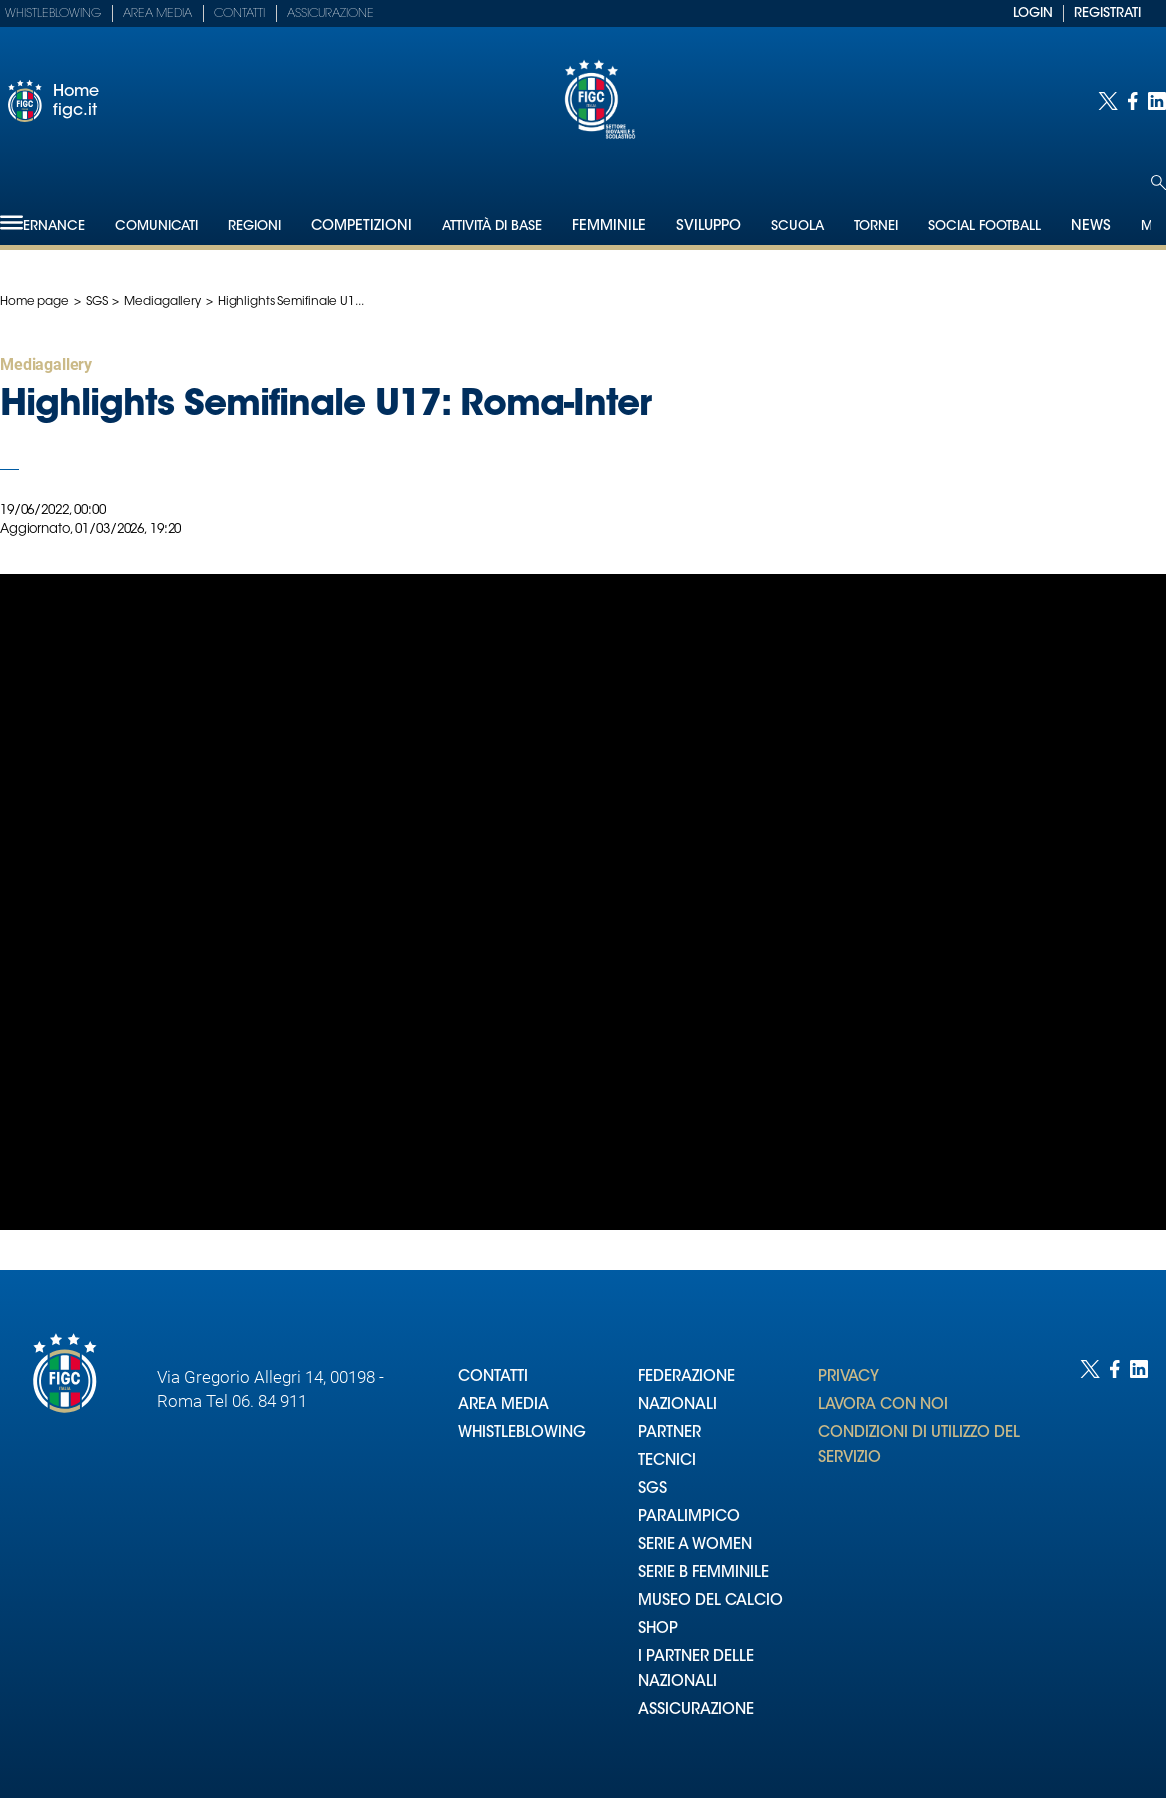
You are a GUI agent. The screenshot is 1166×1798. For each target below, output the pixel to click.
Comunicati (156, 226)
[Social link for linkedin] (1157, 101)
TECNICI (667, 1461)
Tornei (876, 226)
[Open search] (1158, 182)
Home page (34, 302)
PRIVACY (848, 1377)
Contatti (239, 14)
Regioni (254, 226)
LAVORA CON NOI (883, 1405)
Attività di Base (492, 226)
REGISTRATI (1107, 13)
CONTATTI (493, 1377)
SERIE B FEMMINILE (703, 1573)
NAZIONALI (677, 1405)
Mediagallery (162, 302)
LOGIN (1033, 13)
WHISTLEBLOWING (522, 1433)
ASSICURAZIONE (696, 1710)
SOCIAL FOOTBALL (984, 226)
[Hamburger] (11, 222)
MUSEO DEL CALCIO (710, 1601)
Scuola (797, 226)
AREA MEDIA (503, 1405)
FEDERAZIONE (686, 1377)
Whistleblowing (53, 14)
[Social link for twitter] (1108, 101)
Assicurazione (330, 14)
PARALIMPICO (689, 1517)
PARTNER (669, 1433)
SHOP (658, 1629)
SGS (97, 302)
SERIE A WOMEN (695, 1545)
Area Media (157, 14)
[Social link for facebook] (1133, 101)
